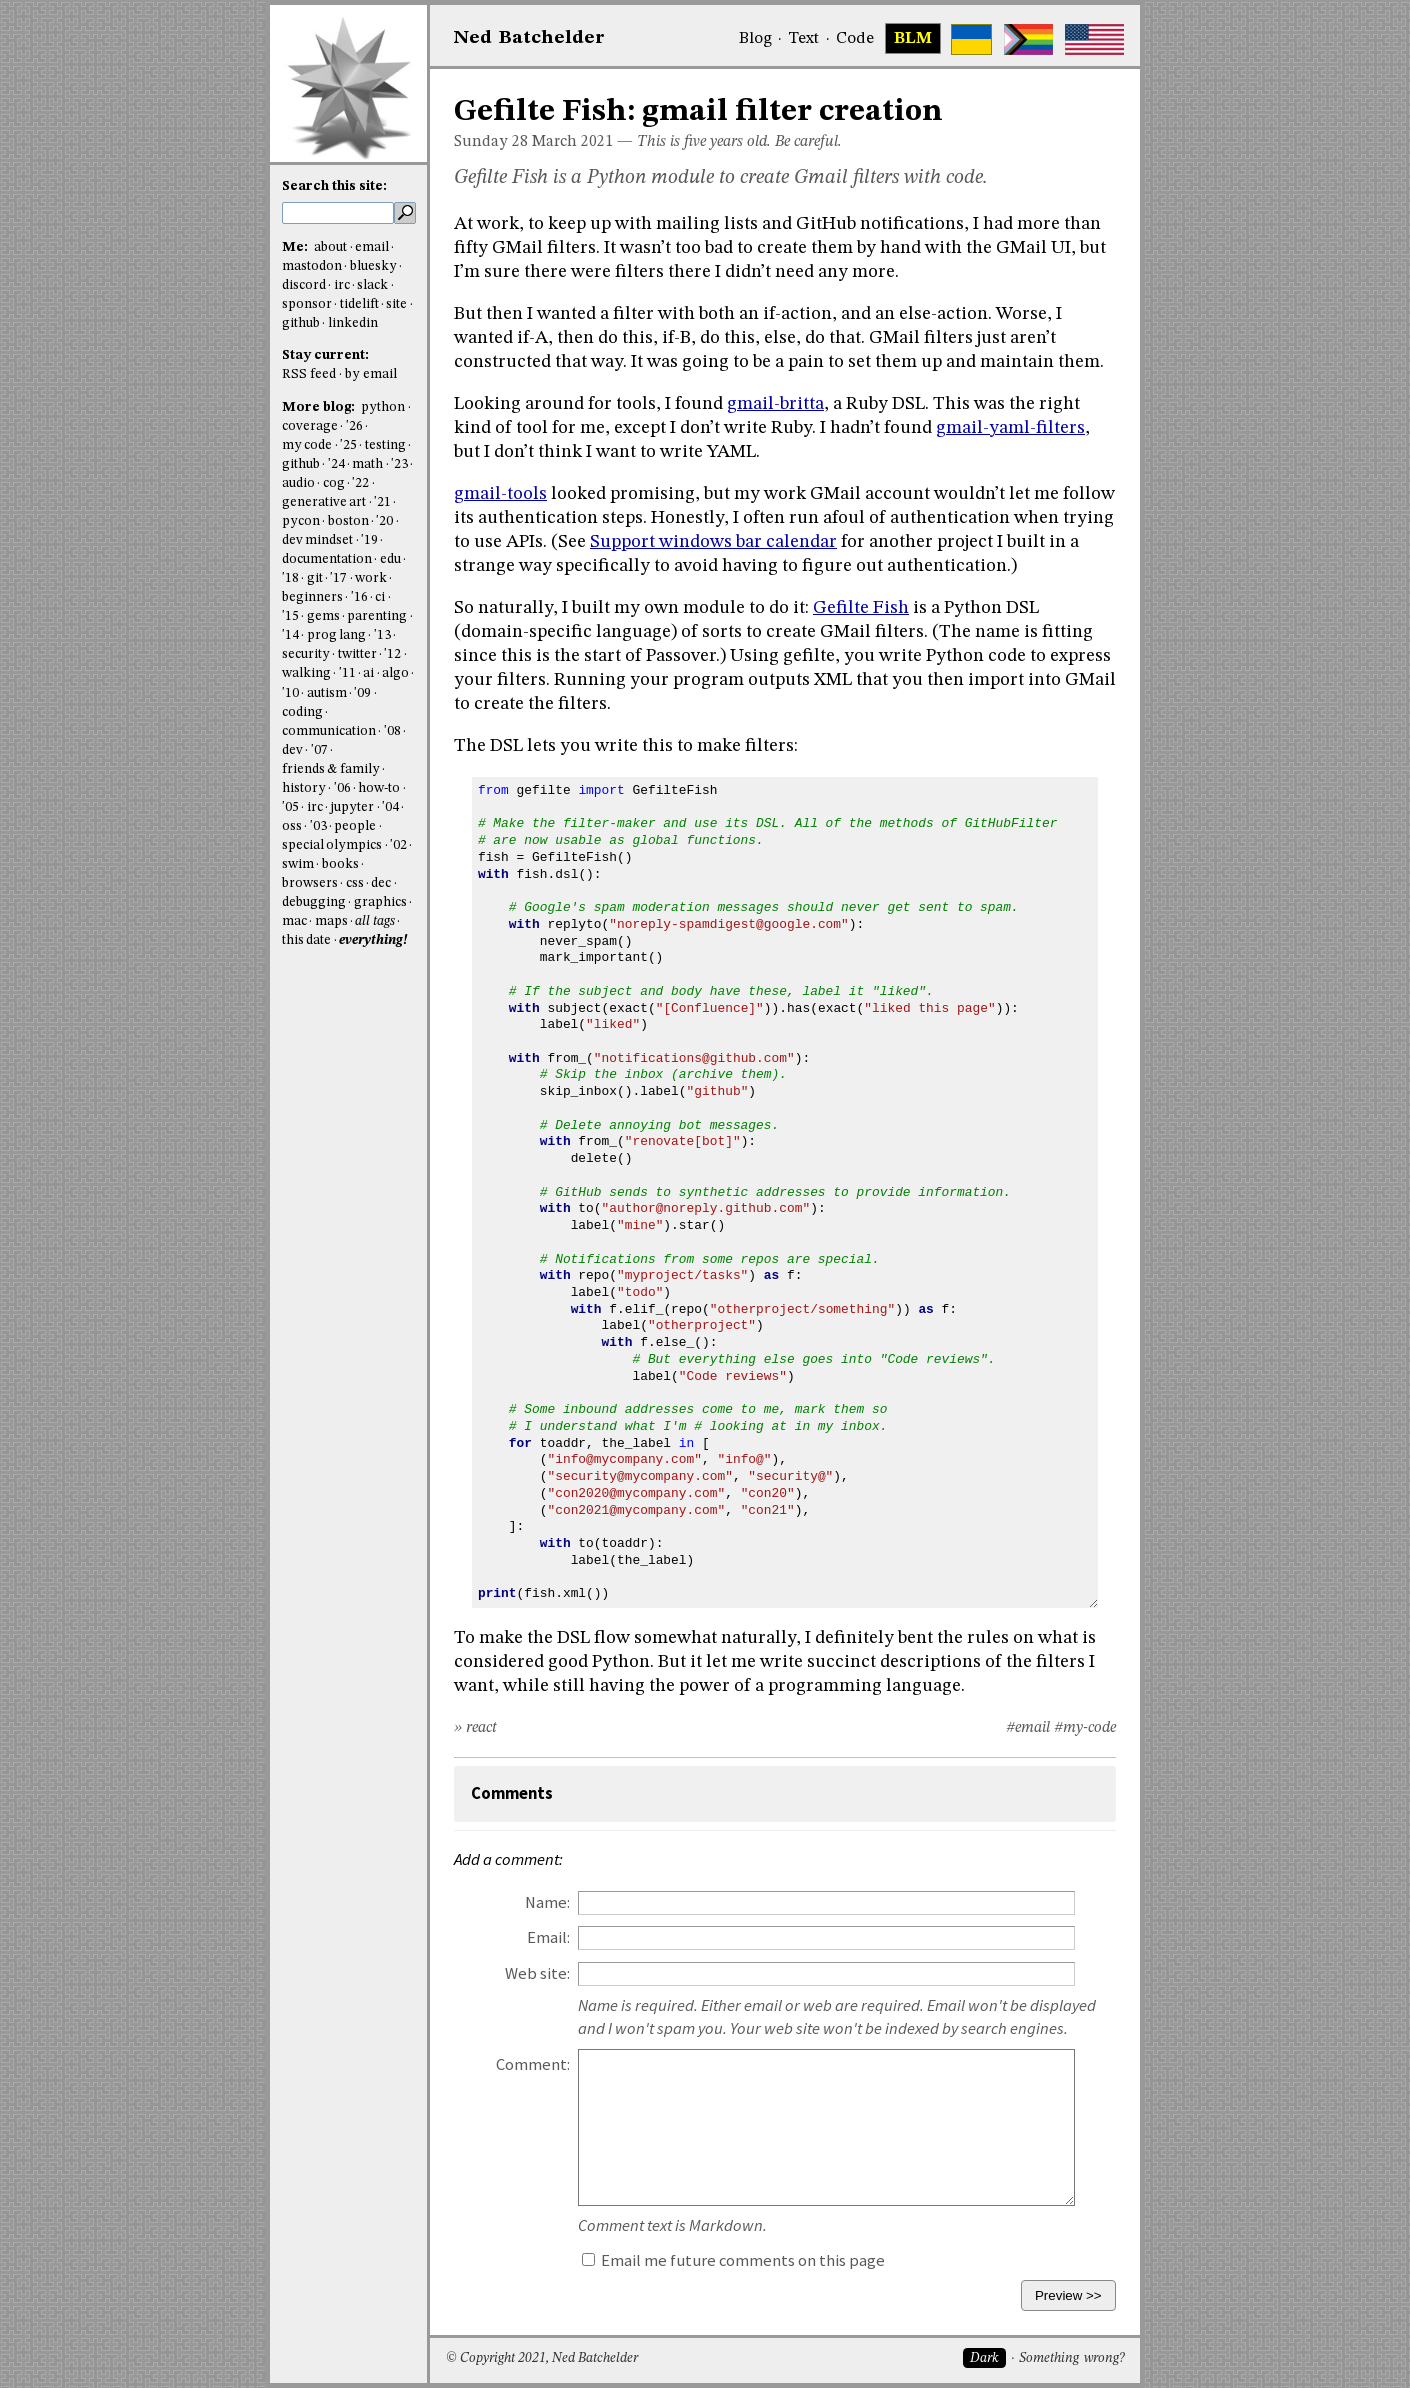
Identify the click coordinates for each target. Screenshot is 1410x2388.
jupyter (352, 807)
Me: (296, 247)
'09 (362, 693)
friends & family (331, 769)
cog (334, 483)
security (306, 654)
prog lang (336, 635)
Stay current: (325, 355)
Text (803, 39)
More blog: (320, 407)
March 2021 (572, 142)
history (304, 788)
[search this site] (338, 213)
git (315, 578)
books (340, 864)
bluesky (373, 266)
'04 (390, 807)
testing (385, 445)
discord (304, 285)
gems (323, 616)
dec (381, 883)
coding (302, 712)
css (355, 883)
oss (292, 826)
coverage (310, 426)
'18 (290, 578)
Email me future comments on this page (733, 2260)
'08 (392, 731)
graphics (380, 902)
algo (395, 673)
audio (298, 483)
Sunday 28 (491, 142)
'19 (369, 540)
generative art (324, 502)
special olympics (332, 845)
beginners (312, 597)
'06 (342, 788)
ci (380, 597)
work (371, 578)
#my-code (1085, 1728)
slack (372, 285)
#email (1028, 1728)
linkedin (353, 323)
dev (292, 750)
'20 (384, 521)
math (367, 464)
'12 (392, 654)
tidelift (359, 304)
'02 (398, 845)
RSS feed (309, 374)
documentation (327, 559)
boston (348, 521)
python (383, 407)
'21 (382, 502)
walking (306, 673)
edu (390, 559)
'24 (336, 464)
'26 (354, 426)
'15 (290, 616)
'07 (319, 750)
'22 (360, 483)
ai (368, 673)
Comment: (533, 2064)
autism (327, 693)
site (396, 304)
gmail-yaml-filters (1010, 428)
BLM (913, 39)
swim (298, 864)
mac (294, 921)
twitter (357, 654)
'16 (359, 597)
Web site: (537, 1973)
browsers (310, 883)
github (301, 323)
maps (331, 921)
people (355, 826)
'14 (290, 635)
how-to (379, 788)
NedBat (529, 38)
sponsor (307, 304)
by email (371, 374)
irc (342, 285)
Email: (548, 1937)
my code (307, 445)
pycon (301, 521)
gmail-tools (500, 494)
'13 (382, 635)
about (330, 247)
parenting (377, 616)
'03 (318, 826)
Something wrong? (1071, 2358)
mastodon (312, 266)
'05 (290, 807)
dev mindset (317, 540)
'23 (399, 464)
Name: (547, 1902)
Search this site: (334, 186)
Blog (755, 39)
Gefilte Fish (861, 608)
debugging (314, 902)
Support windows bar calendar (713, 542)
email (372, 247)
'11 (347, 673)
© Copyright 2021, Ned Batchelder (542, 2358)
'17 (338, 578)
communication (329, 731)
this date (306, 940)
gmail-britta (775, 404)
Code (855, 39)
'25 (348, 445)
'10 (290, 693)
